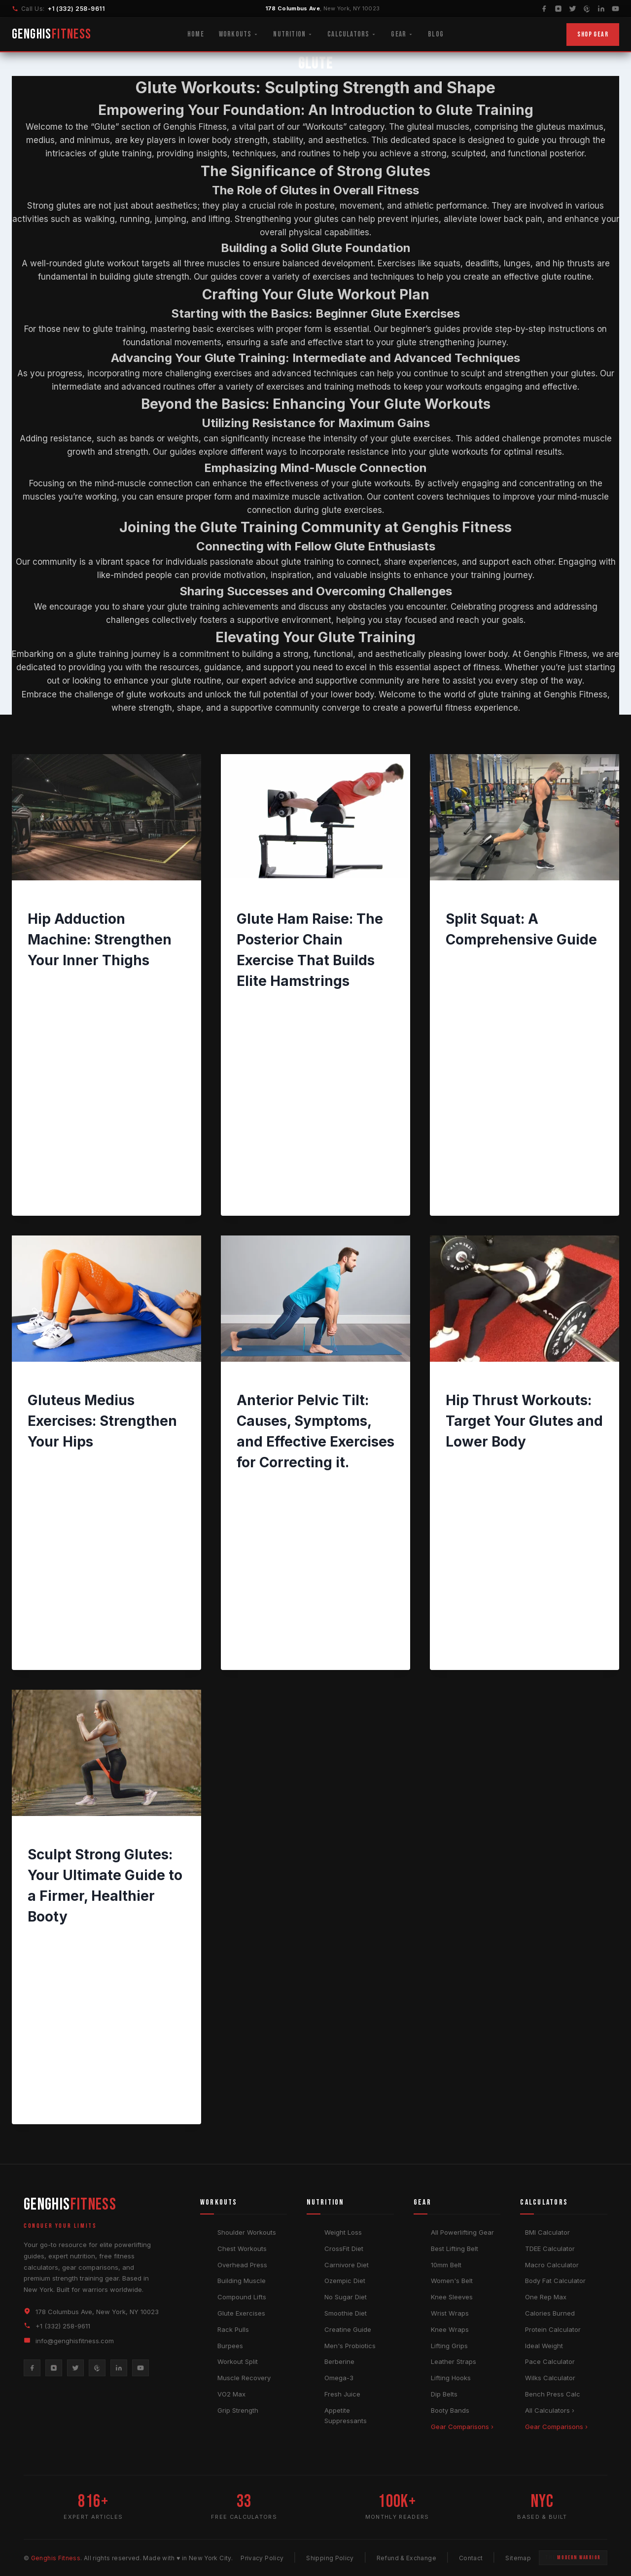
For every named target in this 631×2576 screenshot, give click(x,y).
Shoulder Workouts (246, 2232)
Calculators (351, 34)
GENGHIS (52, 34)
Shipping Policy (329, 2558)
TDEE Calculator (550, 2248)
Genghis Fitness (62, 982)
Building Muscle (241, 2281)
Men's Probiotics (350, 2346)
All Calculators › (549, 2410)
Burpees (230, 2346)
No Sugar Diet (345, 2297)
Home (195, 34)
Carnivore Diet (346, 2265)
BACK (245, 1382)
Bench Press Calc (552, 2394)
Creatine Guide (347, 2329)
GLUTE (84, 901)
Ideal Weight (544, 2346)
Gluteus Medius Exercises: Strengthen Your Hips (102, 1421)
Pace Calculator (550, 2361)
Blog (436, 34)
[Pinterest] (587, 8)
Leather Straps (453, 2361)
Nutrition (293, 34)
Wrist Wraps (450, 2313)
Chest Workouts (242, 2248)
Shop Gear (592, 34)
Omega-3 (338, 2378)
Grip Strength (237, 2410)
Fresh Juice (342, 2394)
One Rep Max (545, 2297)
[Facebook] (544, 8)
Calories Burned (550, 2313)
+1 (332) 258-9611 (76, 8)
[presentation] (106, 817)
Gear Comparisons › (462, 2427)
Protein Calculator (553, 2329)
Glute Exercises (241, 2313)
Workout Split (237, 2361)
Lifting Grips (449, 2346)
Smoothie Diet (345, 2313)
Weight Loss (343, 2232)
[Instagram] (558, 8)
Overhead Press (242, 2265)
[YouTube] (615, 8)
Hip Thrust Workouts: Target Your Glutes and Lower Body (524, 1421)
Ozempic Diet (344, 2281)
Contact (471, 2558)
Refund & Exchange (406, 2558)
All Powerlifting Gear (462, 2232)
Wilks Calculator (550, 2378)
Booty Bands (450, 2410)
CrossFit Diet (343, 2248)
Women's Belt (452, 2281)
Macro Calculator (552, 2265)
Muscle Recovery (244, 2378)
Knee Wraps (450, 2329)
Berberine (339, 2361)
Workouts (239, 34)
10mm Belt (446, 2265)
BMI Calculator (547, 2232)
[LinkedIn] (601, 8)
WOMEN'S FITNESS (506, 1382)
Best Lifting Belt (454, 2248)
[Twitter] (572, 8)
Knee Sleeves (452, 2297)
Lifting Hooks (451, 2378)
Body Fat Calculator (555, 2281)
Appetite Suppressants (345, 2415)
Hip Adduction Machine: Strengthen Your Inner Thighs (100, 939)
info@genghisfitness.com (74, 2341)
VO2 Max (231, 2394)
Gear (402, 34)
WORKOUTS (47, 901)
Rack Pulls (233, 2329)
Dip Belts (444, 2394)
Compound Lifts (241, 2297)
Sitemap (518, 2558)
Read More (54, 1079)
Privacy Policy (262, 2558)
